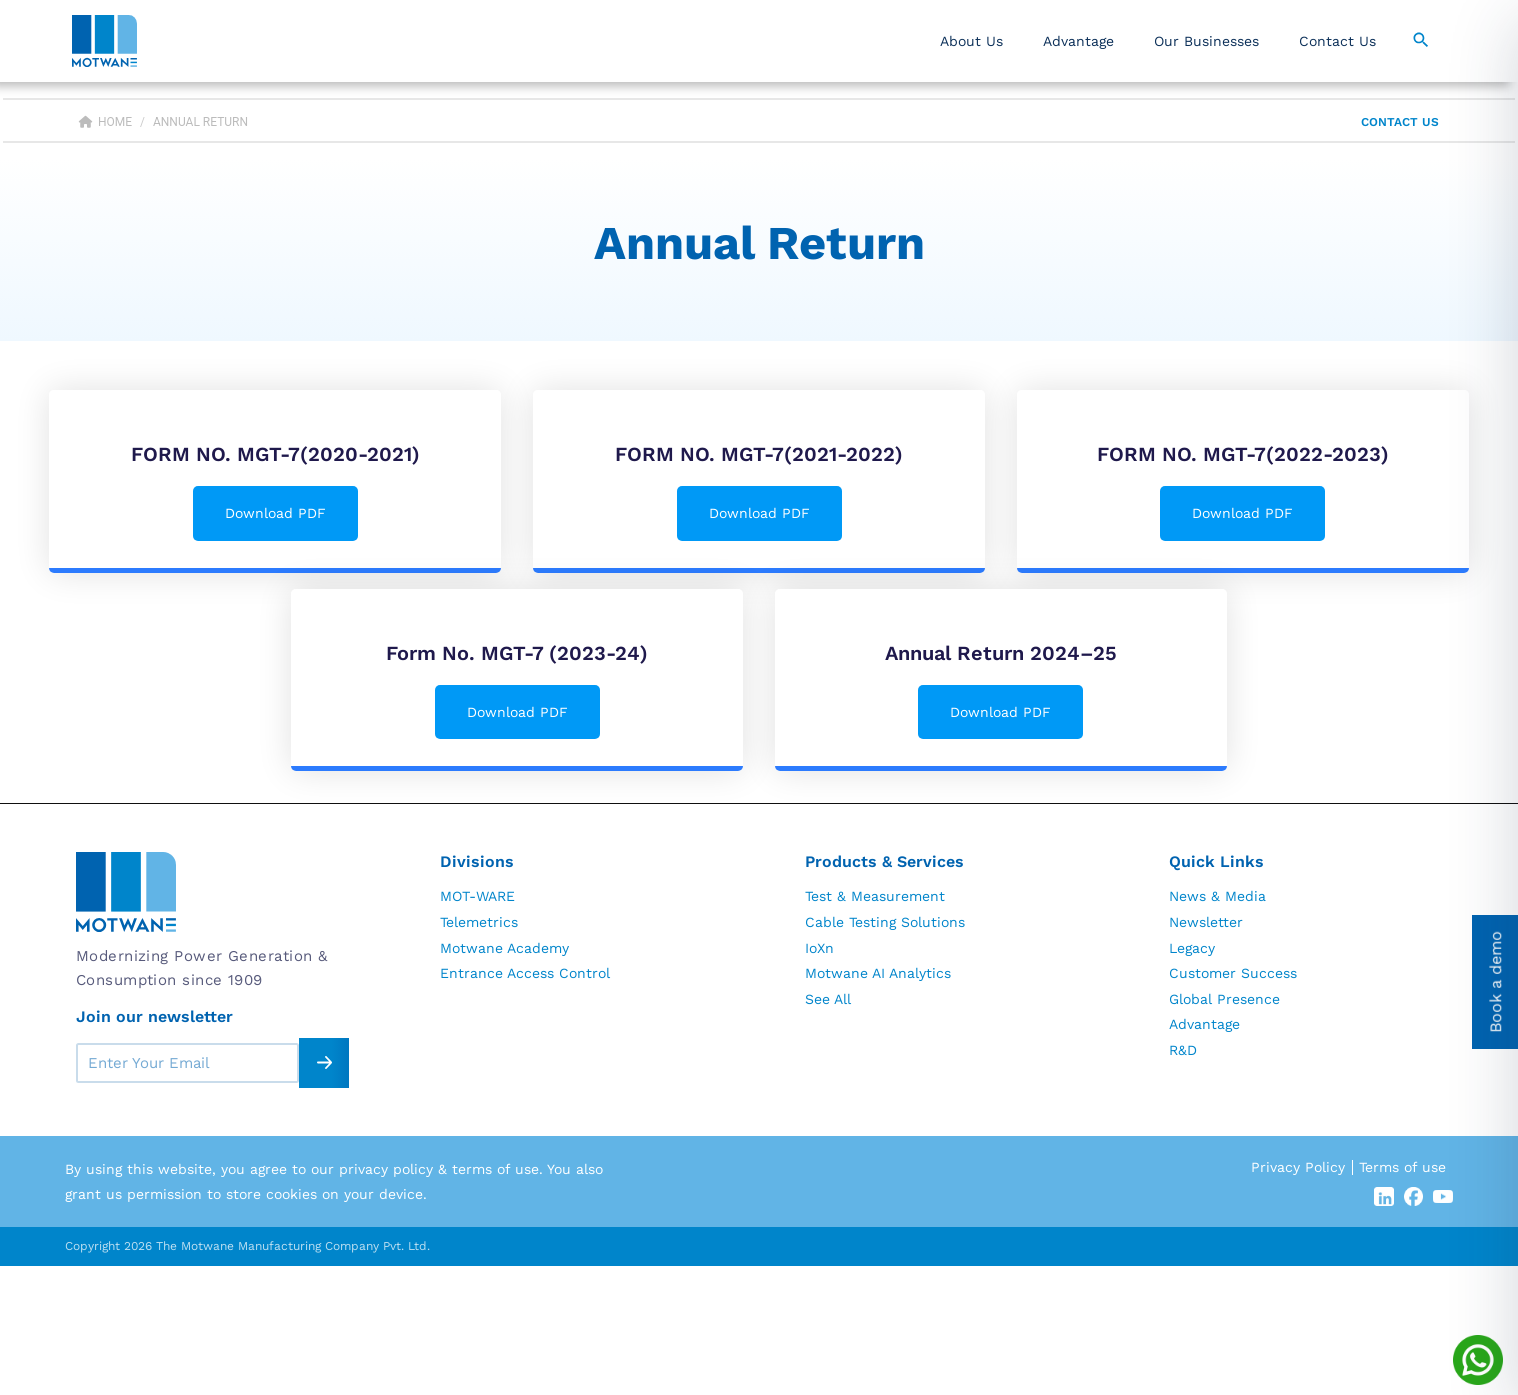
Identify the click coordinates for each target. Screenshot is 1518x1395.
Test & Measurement (875, 896)
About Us (971, 41)
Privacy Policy (1298, 1167)
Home (105, 122)
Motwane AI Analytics (878, 973)
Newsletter (1206, 922)
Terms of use (1402, 1167)
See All (828, 999)
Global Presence (1224, 999)
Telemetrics (479, 922)
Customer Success (1233, 973)
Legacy (1192, 948)
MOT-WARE (477, 896)
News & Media (1217, 896)
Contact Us (1337, 41)
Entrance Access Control (525, 973)
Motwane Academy (504, 948)
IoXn (819, 948)
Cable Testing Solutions (885, 922)
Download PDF (275, 513)
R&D (1183, 1050)
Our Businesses (1206, 41)
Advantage (1078, 41)
